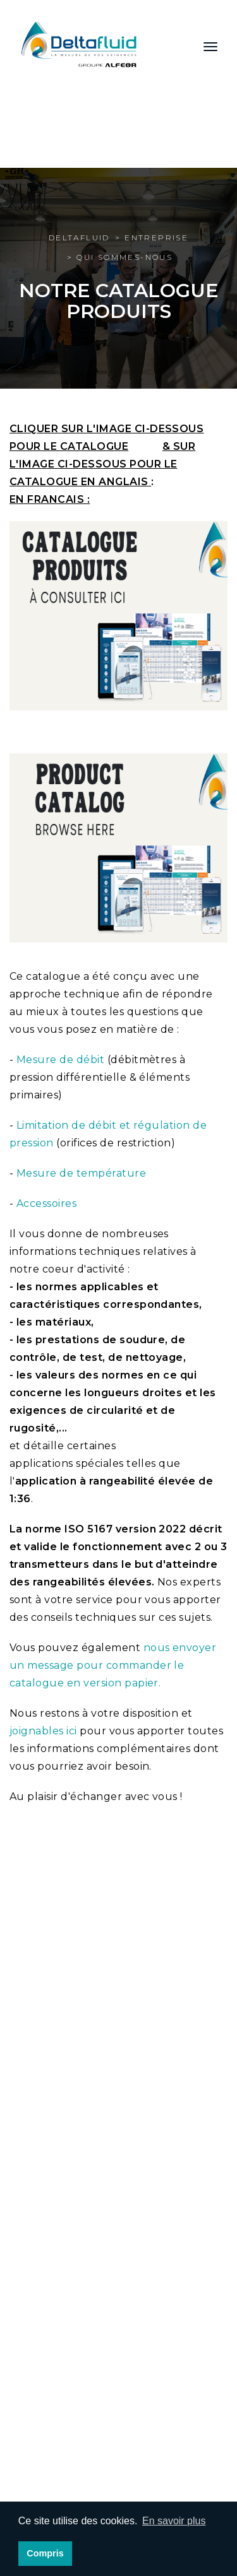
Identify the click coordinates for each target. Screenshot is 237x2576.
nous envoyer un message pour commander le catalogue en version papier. (112, 1665)
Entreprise (156, 237)
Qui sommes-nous (124, 257)
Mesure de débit (60, 1060)
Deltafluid (79, 237)
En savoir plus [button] (174, 2520)
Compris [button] (45, 2553)
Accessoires (46, 1203)
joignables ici (43, 1731)
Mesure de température (81, 1173)
